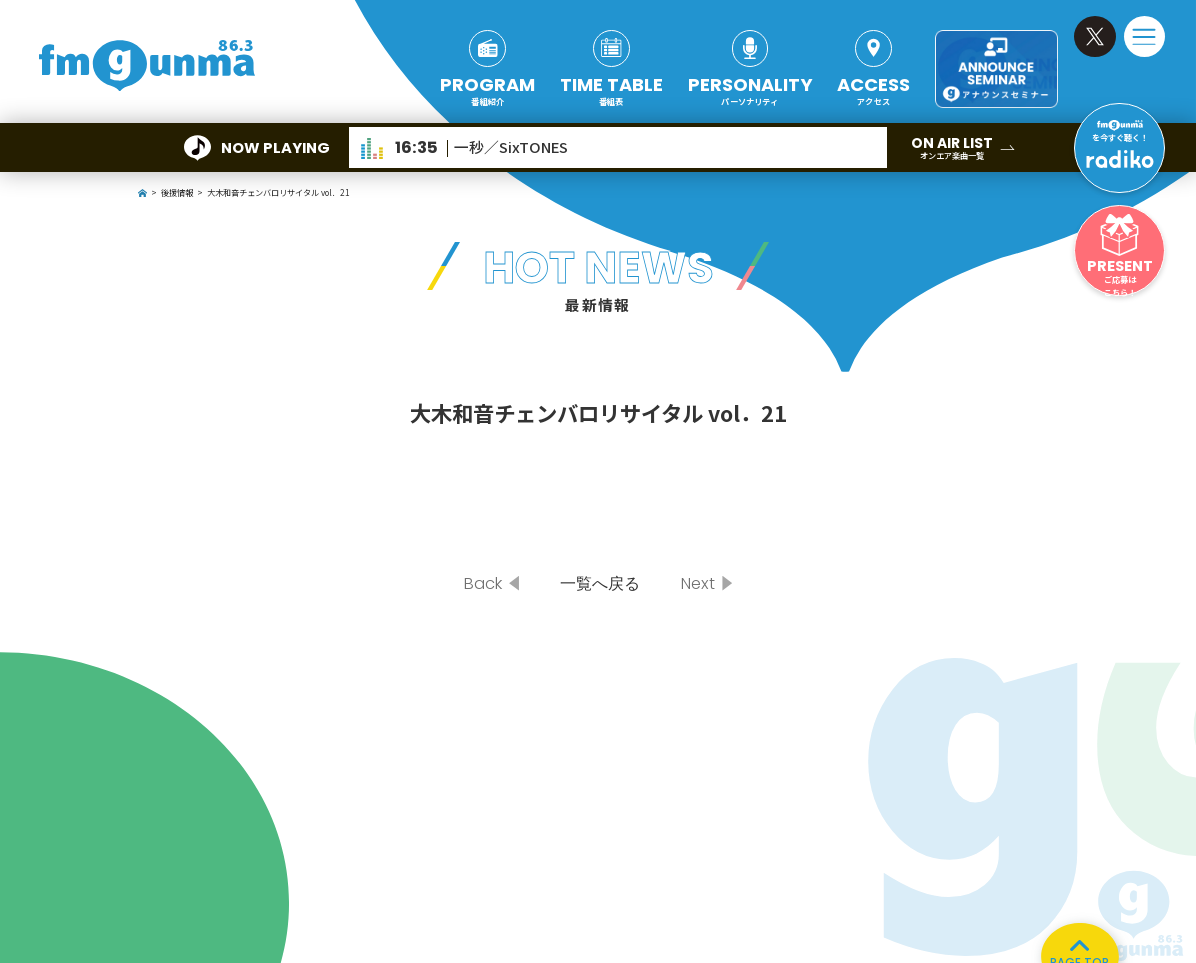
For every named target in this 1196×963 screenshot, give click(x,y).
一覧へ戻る (600, 583)
